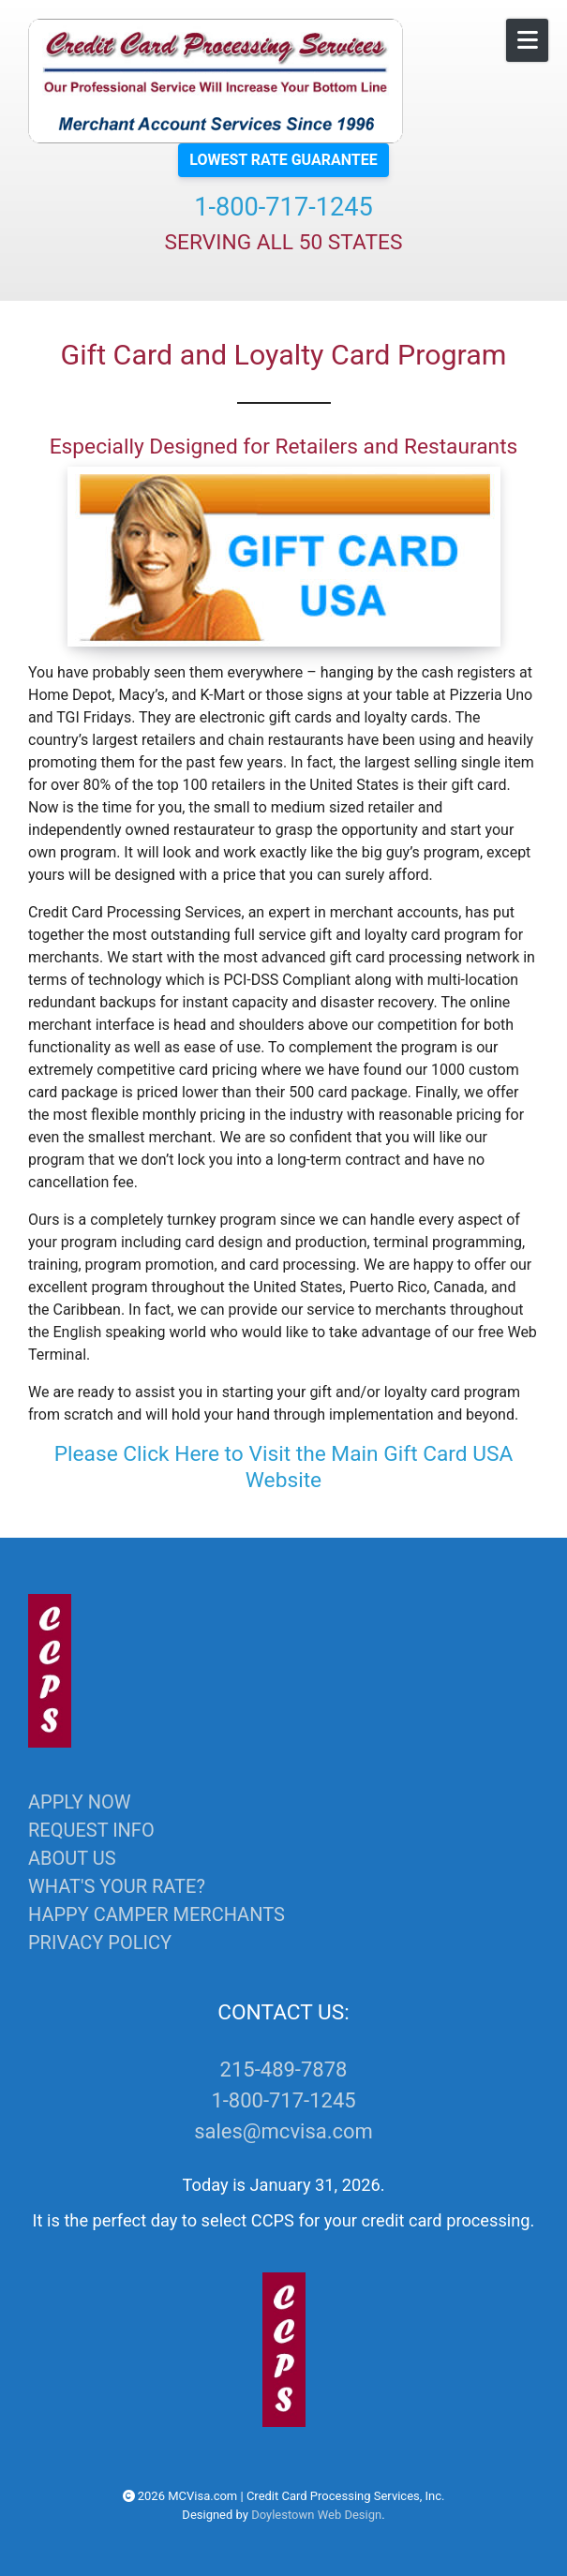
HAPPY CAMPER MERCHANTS (156, 1914)
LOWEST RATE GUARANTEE (283, 160)
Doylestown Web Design (316, 2515)
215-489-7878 (284, 2069)
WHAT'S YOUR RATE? (116, 1886)
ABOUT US (72, 1858)
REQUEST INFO (91, 1830)
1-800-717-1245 (283, 207)
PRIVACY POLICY (100, 1942)
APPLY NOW (79, 1802)
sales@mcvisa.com (283, 2131)
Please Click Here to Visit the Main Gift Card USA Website (284, 1466)
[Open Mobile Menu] (527, 40)
